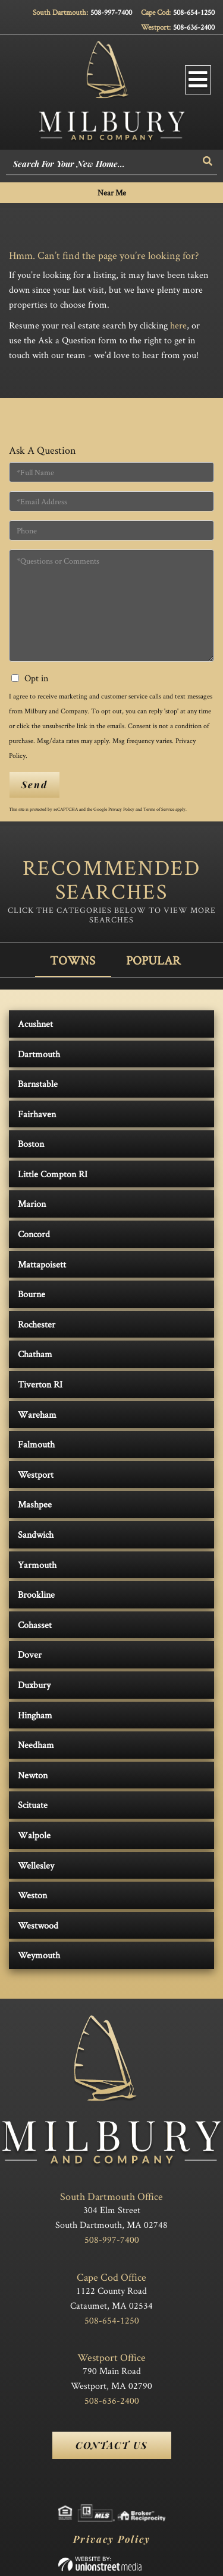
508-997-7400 (111, 12)
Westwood (38, 1925)
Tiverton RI (40, 1384)
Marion (32, 1203)
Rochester (36, 1324)
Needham (36, 1745)
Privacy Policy (121, 809)
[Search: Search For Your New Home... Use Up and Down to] (102, 164)
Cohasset (35, 1625)
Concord (34, 1234)
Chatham (35, 1354)
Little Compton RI (52, 1174)
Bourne (31, 1294)
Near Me (112, 192)
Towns (72, 960)
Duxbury (34, 1685)
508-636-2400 (194, 27)
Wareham (37, 1414)
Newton (33, 1775)
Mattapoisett (42, 1264)
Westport (36, 1474)
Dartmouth (39, 1054)
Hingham (35, 1715)
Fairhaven (37, 1114)
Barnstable (38, 1083)
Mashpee (35, 1504)
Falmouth (36, 1444)
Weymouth (39, 1955)
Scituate (33, 1805)
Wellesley (36, 1865)
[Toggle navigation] (198, 79)
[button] (208, 161)
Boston (31, 1143)
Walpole (34, 1835)
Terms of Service (158, 809)
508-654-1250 (194, 12)
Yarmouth (37, 1565)
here (178, 325)
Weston (32, 1895)
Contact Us (111, 2445)
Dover (30, 1654)
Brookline (36, 1594)
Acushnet (35, 1023)
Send (34, 784)
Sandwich (36, 1534)
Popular (153, 960)
